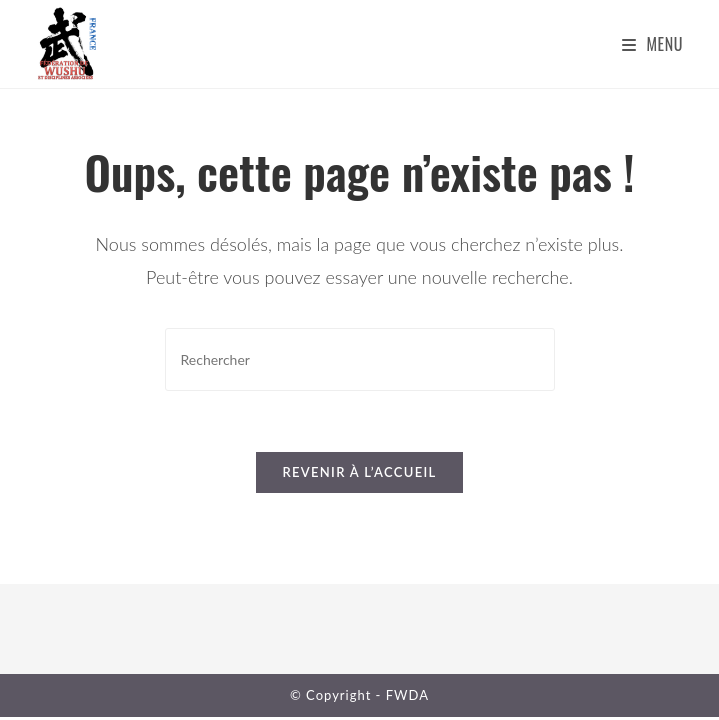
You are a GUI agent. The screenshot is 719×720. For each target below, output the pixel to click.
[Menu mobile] (652, 44)
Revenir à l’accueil (359, 472)
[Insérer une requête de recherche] (360, 359)
